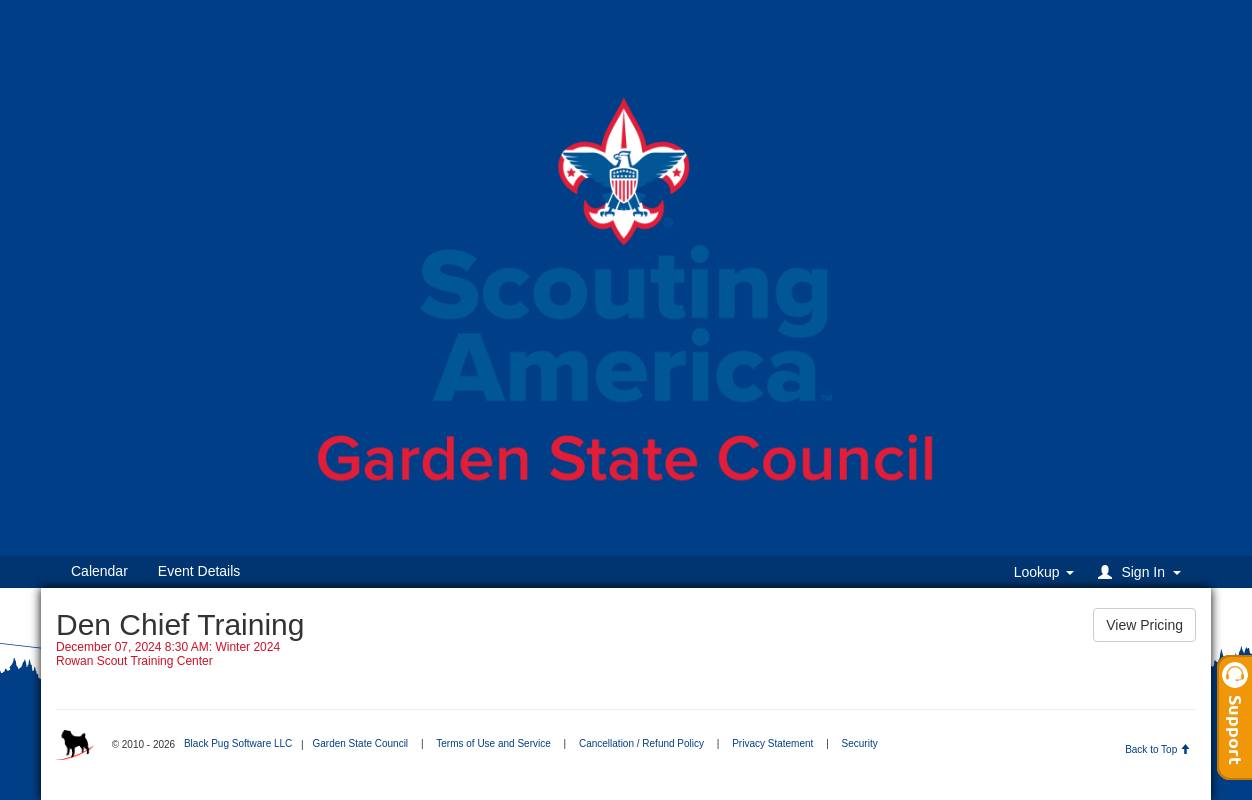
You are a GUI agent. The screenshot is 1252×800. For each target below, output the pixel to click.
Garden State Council (360, 743)
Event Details (199, 571)
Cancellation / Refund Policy (641, 743)
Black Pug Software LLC (238, 743)
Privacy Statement (772, 743)
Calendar (99, 571)
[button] (1142, 571)
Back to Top (1157, 749)
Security (860, 743)
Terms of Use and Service (493, 743)
